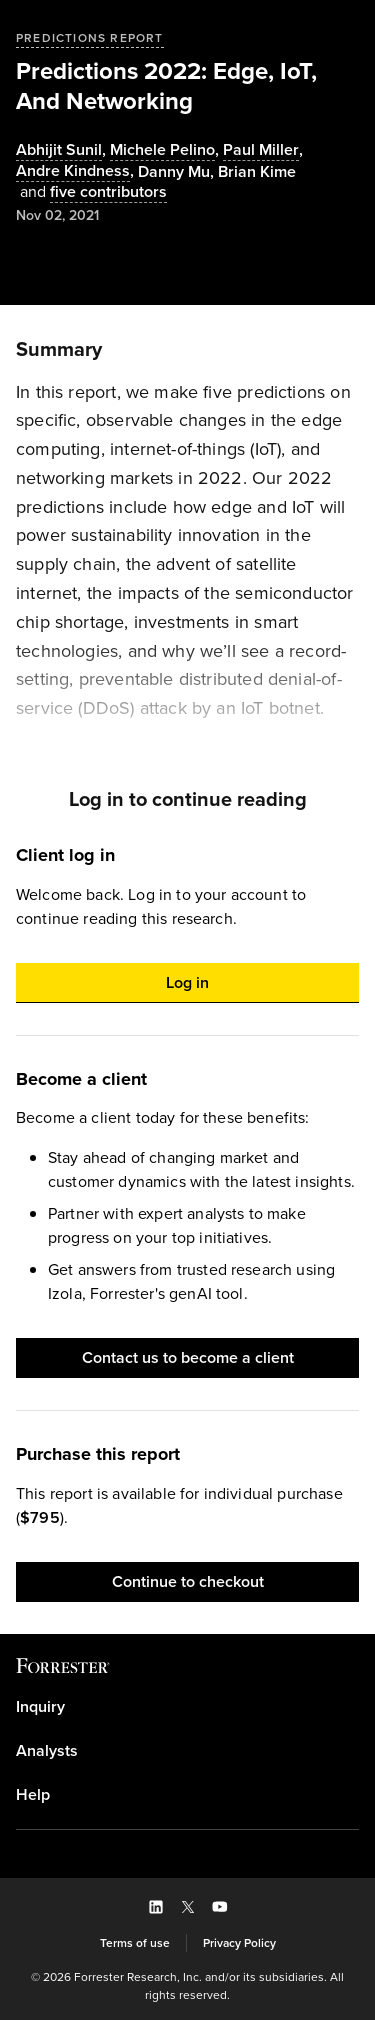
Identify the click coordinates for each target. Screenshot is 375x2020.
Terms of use (135, 1943)
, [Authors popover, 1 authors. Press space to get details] (63, 150)
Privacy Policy (239, 1943)
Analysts (47, 1751)
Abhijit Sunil (59, 150)
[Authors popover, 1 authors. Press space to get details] (257, 172)
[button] (187, 983)
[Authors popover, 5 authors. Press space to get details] (91, 192)
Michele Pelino (162, 150)
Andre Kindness (73, 171)
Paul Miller (261, 150)
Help (33, 1795)
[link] (187, 1707)
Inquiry (40, 1707)
